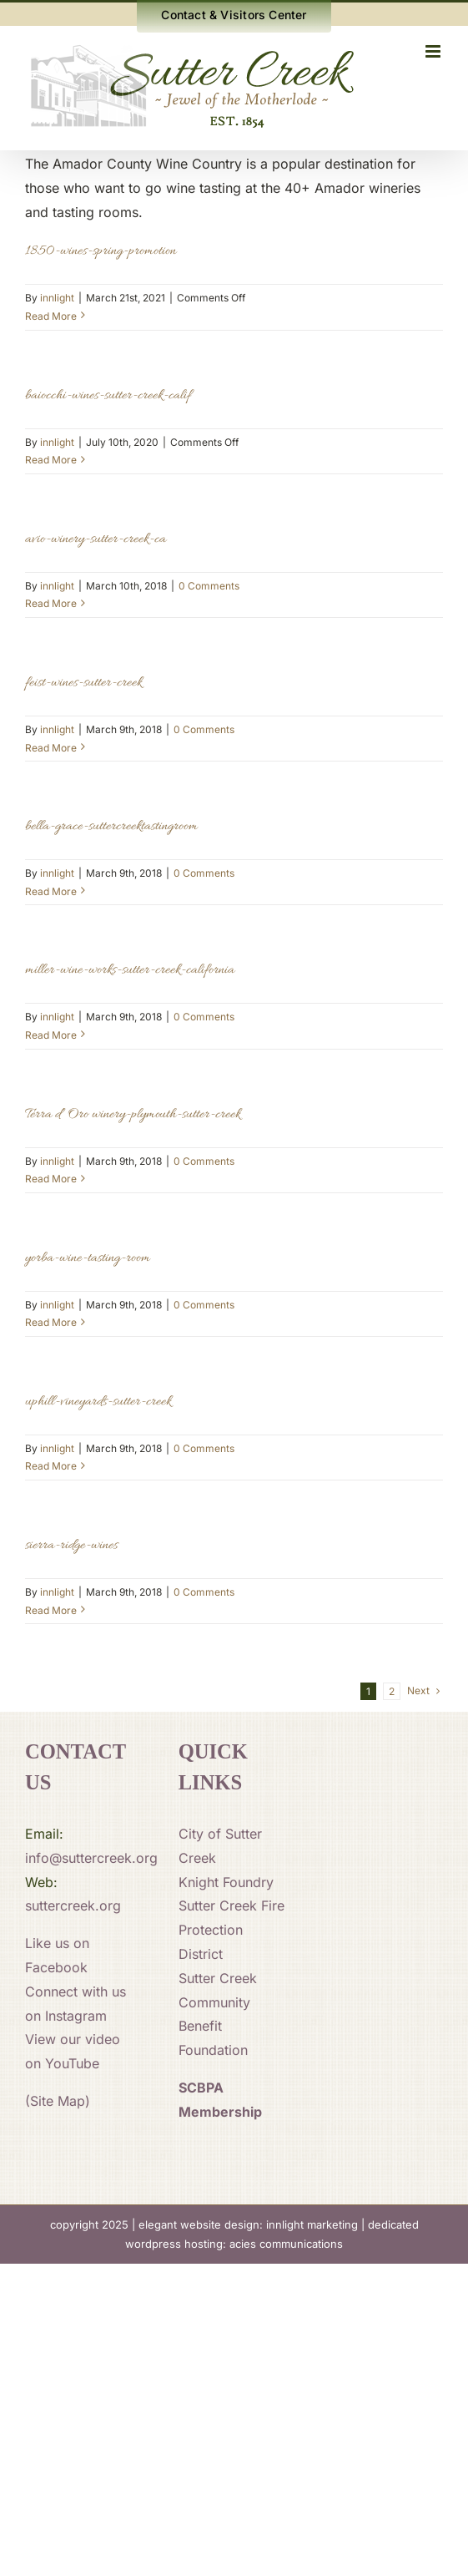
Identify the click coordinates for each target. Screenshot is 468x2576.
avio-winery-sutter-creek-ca (95, 539)
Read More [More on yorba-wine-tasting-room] (51, 1322)
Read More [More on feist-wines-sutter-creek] (51, 747)
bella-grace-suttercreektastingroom (111, 826)
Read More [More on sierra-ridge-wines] (51, 1610)
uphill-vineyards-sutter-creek (98, 1402)
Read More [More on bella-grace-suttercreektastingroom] (51, 891)
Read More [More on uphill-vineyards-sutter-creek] (51, 1466)
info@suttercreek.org (91, 1858)
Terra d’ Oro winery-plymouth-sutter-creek (132, 1115)
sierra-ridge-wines (71, 1545)
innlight (57, 297)
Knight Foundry (226, 1882)
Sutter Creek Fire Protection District (231, 1929)
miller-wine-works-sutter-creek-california (129, 970)
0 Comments (209, 585)
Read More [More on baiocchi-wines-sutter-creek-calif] (51, 459)
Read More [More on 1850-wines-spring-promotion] (51, 316)
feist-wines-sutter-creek (83, 683)
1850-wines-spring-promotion (100, 251)
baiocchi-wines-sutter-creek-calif (108, 396)
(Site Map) (57, 2101)
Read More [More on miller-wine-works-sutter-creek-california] (51, 1035)
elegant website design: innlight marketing (248, 2224)
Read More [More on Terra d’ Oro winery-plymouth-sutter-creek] (51, 1178)
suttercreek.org (73, 1905)
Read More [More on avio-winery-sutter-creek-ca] (51, 603)
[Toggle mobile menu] (434, 51)
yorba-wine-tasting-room (87, 1258)
